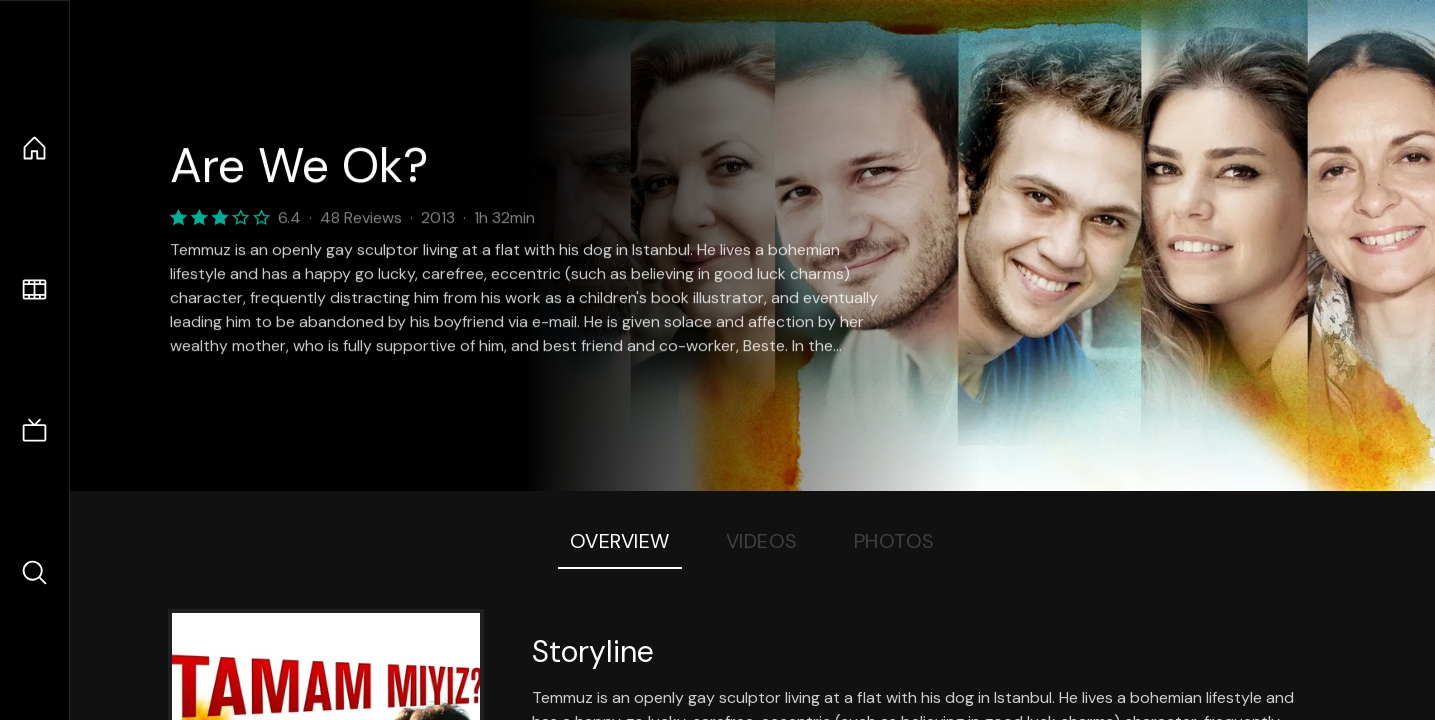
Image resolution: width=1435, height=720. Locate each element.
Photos (894, 541)
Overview (620, 541)
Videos (762, 541)
